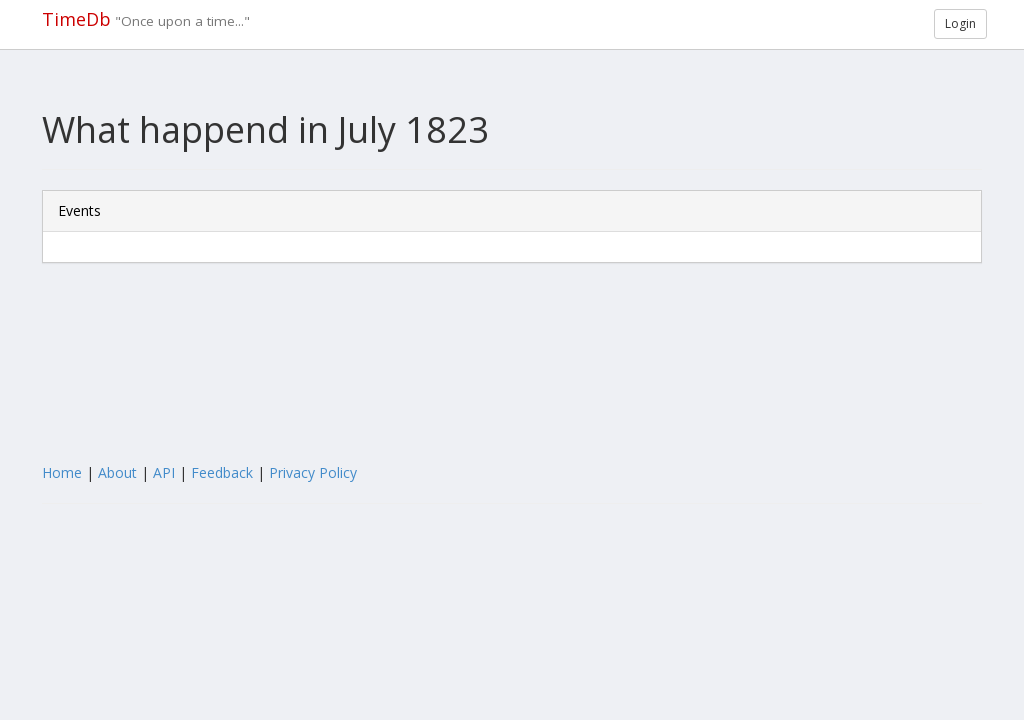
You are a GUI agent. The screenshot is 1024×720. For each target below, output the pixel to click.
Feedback (222, 472)
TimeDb (76, 19)
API (164, 472)
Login (960, 23)
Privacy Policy (313, 472)
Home (62, 472)
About (117, 472)
